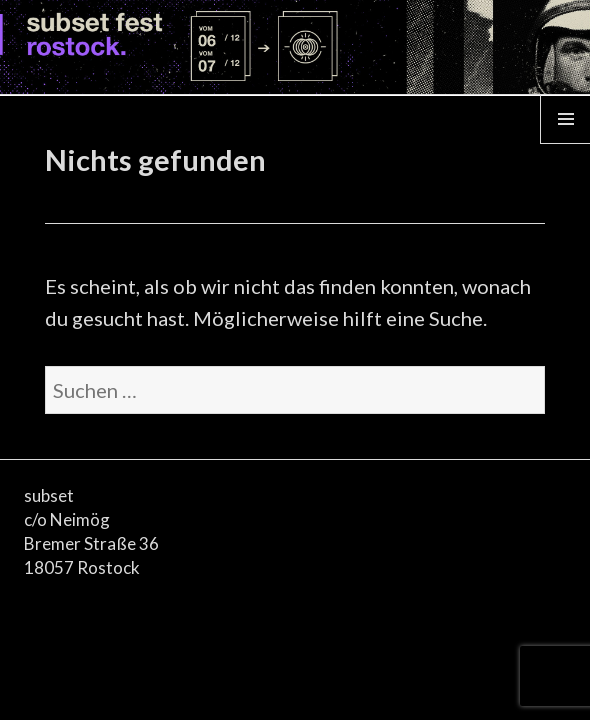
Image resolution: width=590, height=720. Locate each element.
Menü (565, 143)
